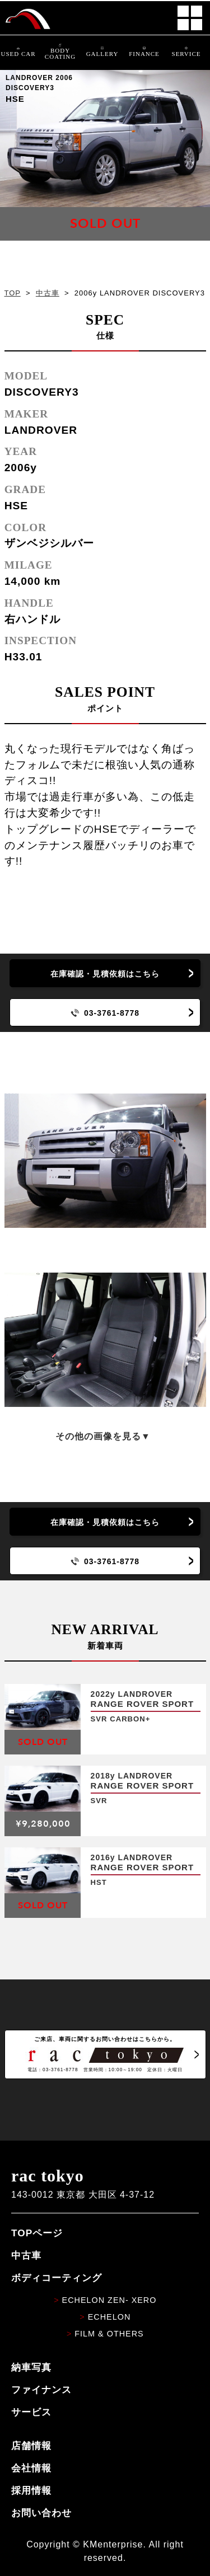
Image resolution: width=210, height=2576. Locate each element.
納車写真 (31, 2367)
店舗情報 (31, 2445)
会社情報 (31, 2468)
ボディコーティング (56, 2277)
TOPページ (37, 2233)
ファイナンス (41, 2389)
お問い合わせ (41, 2512)
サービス (31, 2412)
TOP (12, 293)
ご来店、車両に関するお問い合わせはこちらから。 (105, 2054)
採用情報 (31, 2490)
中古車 (47, 293)
